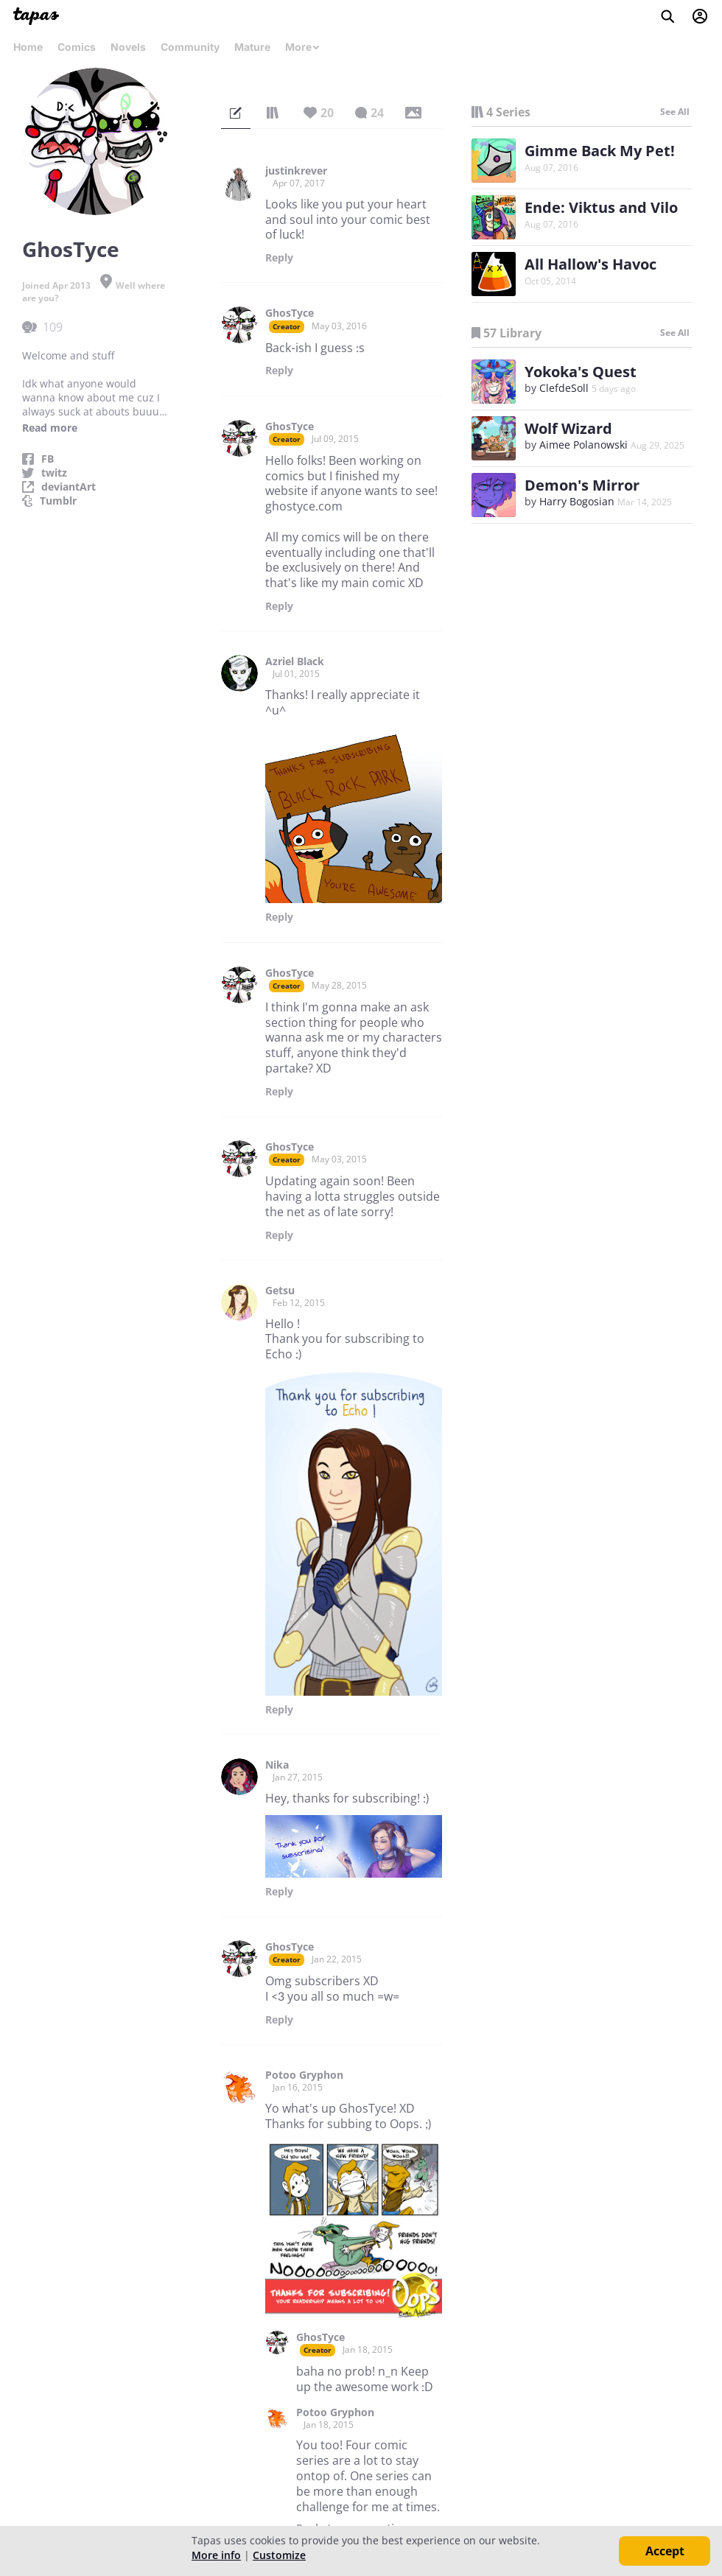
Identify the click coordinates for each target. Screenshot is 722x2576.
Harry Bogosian (576, 501)
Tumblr (58, 501)
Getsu (280, 1290)
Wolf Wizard (568, 428)
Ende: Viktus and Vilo (601, 207)
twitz (54, 473)
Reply (279, 257)
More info (216, 2555)
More (302, 47)
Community (190, 47)
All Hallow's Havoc (590, 264)
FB (47, 459)
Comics (76, 47)
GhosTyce (289, 313)
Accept (664, 2551)
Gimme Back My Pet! (600, 151)
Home (28, 47)
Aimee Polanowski (583, 445)
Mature (252, 47)
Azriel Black (294, 661)
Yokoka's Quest (581, 372)
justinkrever (296, 171)
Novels (128, 47)
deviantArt (68, 487)
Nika (277, 1765)
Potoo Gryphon (304, 2075)
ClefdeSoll (564, 388)
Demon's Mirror (582, 485)
